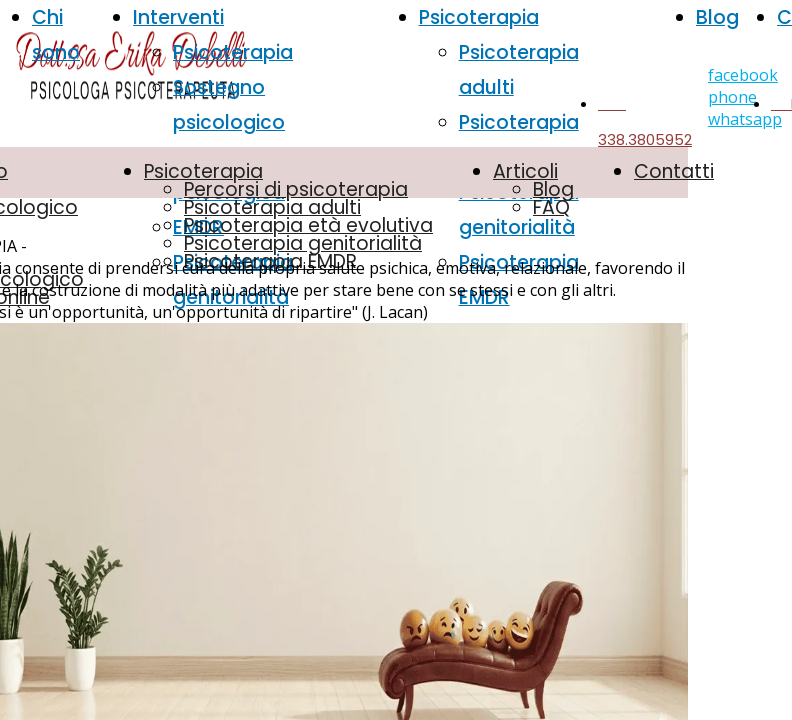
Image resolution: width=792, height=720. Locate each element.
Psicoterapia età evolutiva (308, 225)
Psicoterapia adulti (272, 207)
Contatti (674, 171)
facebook (743, 75)
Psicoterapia (233, 52)
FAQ (551, 207)
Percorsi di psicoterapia (296, 189)
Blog (717, 17)
